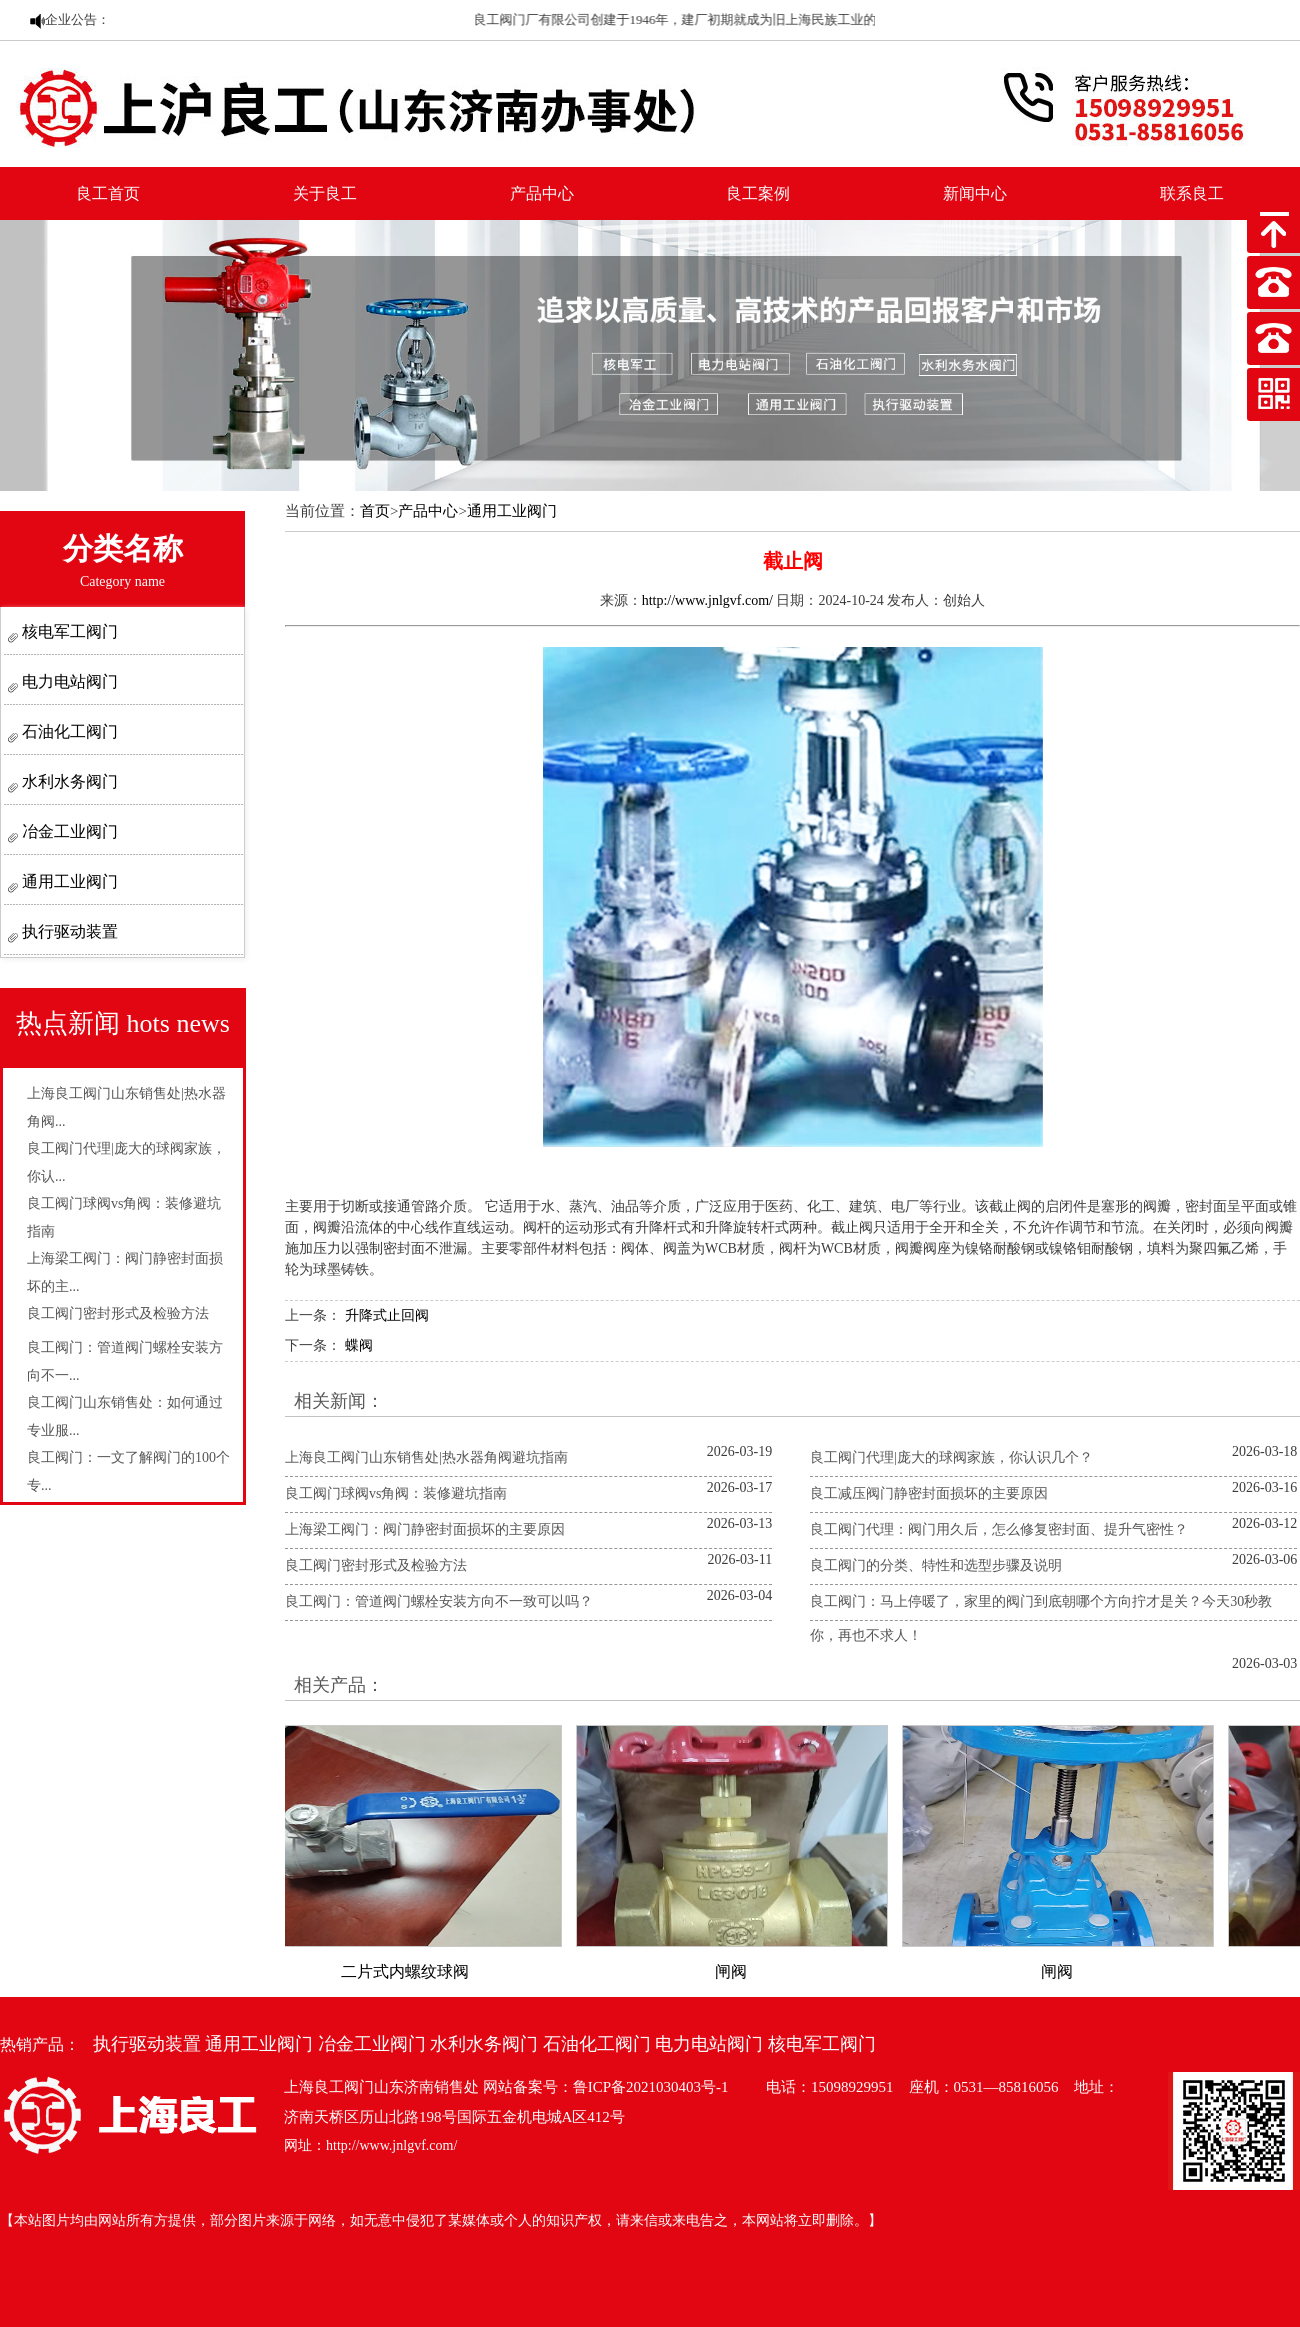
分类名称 (123, 560)
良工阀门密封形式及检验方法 (118, 1313)
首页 (375, 511)
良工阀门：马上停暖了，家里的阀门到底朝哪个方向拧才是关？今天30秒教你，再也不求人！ (1041, 1618)
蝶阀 (359, 1345)
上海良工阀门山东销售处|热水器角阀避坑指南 (426, 1457)
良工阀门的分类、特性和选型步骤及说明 (936, 1565)
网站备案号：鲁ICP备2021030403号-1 (606, 2087)
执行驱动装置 (68, 931)
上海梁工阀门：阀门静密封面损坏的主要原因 (425, 1529)
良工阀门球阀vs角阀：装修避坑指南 (396, 1493)
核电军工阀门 (68, 631)
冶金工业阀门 (68, 831)
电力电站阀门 (68, 681)
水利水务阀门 (68, 781)
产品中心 (542, 193)
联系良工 (1192, 193)
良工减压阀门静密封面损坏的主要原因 (929, 1493)
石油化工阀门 (68, 731)
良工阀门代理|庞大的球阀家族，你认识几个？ (951, 1457)
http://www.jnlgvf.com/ (707, 600)
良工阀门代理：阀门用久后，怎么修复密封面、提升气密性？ (999, 1529)
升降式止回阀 (387, 1315)
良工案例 (758, 193)
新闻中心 (975, 193)
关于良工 (325, 193)
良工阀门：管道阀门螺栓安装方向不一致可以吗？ (439, 1601)
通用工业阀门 (68, 881)
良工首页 (108, 193)
